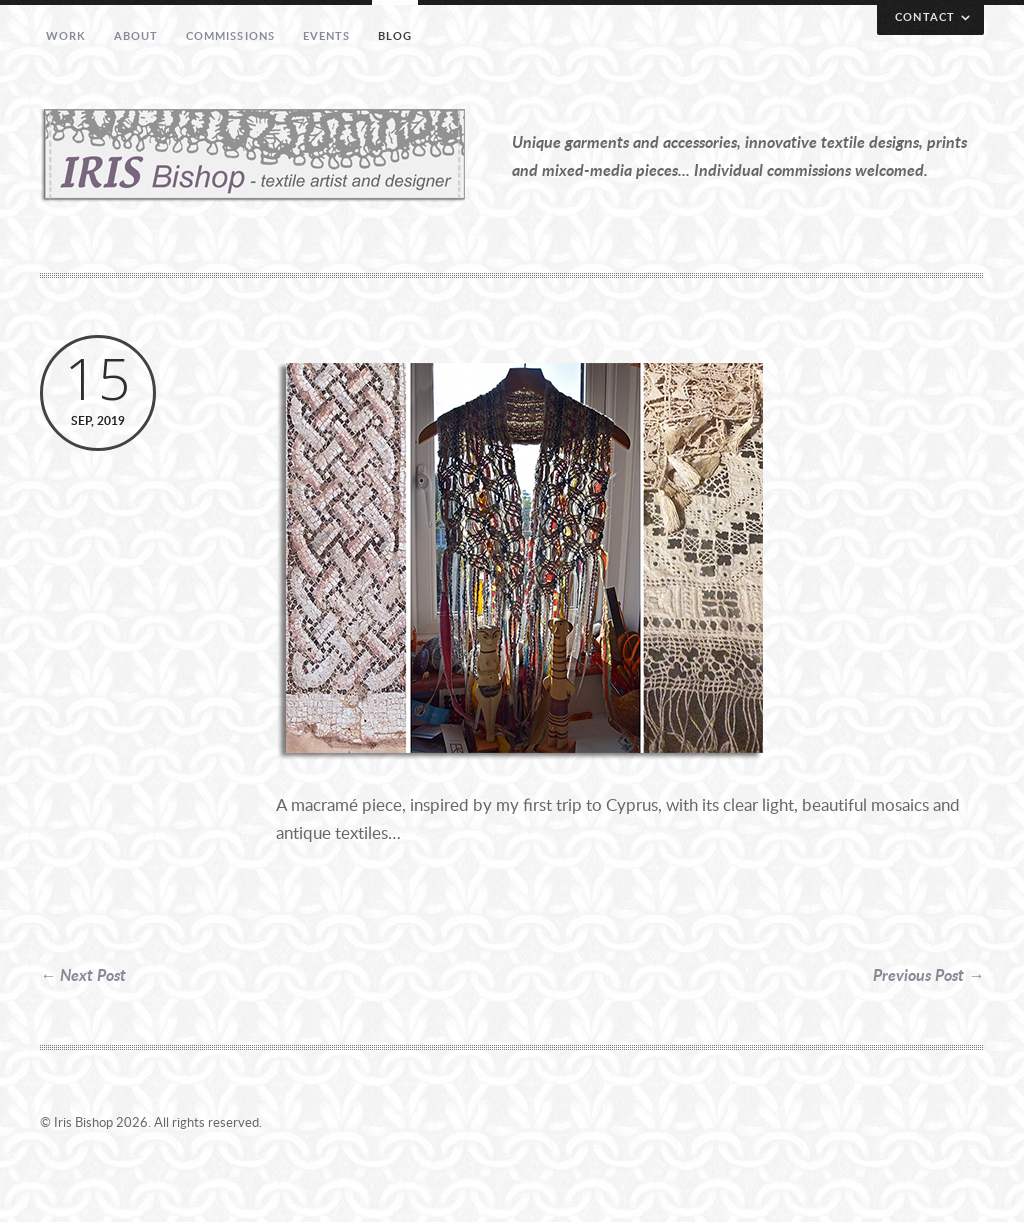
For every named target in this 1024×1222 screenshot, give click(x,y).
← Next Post (83, 974)
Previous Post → (928, 974)
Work (66, 35)
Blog (395, 35)
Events (327, 35)
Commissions (230, 35)
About (136, 35)
